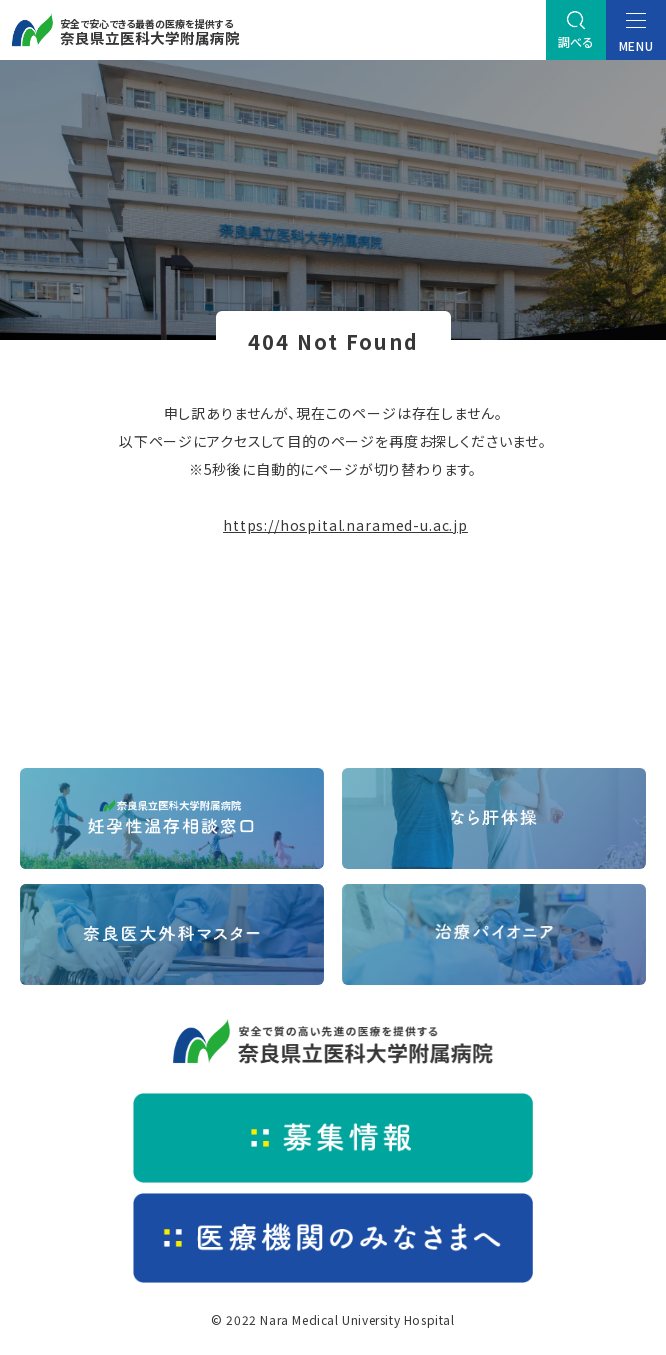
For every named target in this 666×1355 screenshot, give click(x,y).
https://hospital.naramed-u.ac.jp (345, 525)
